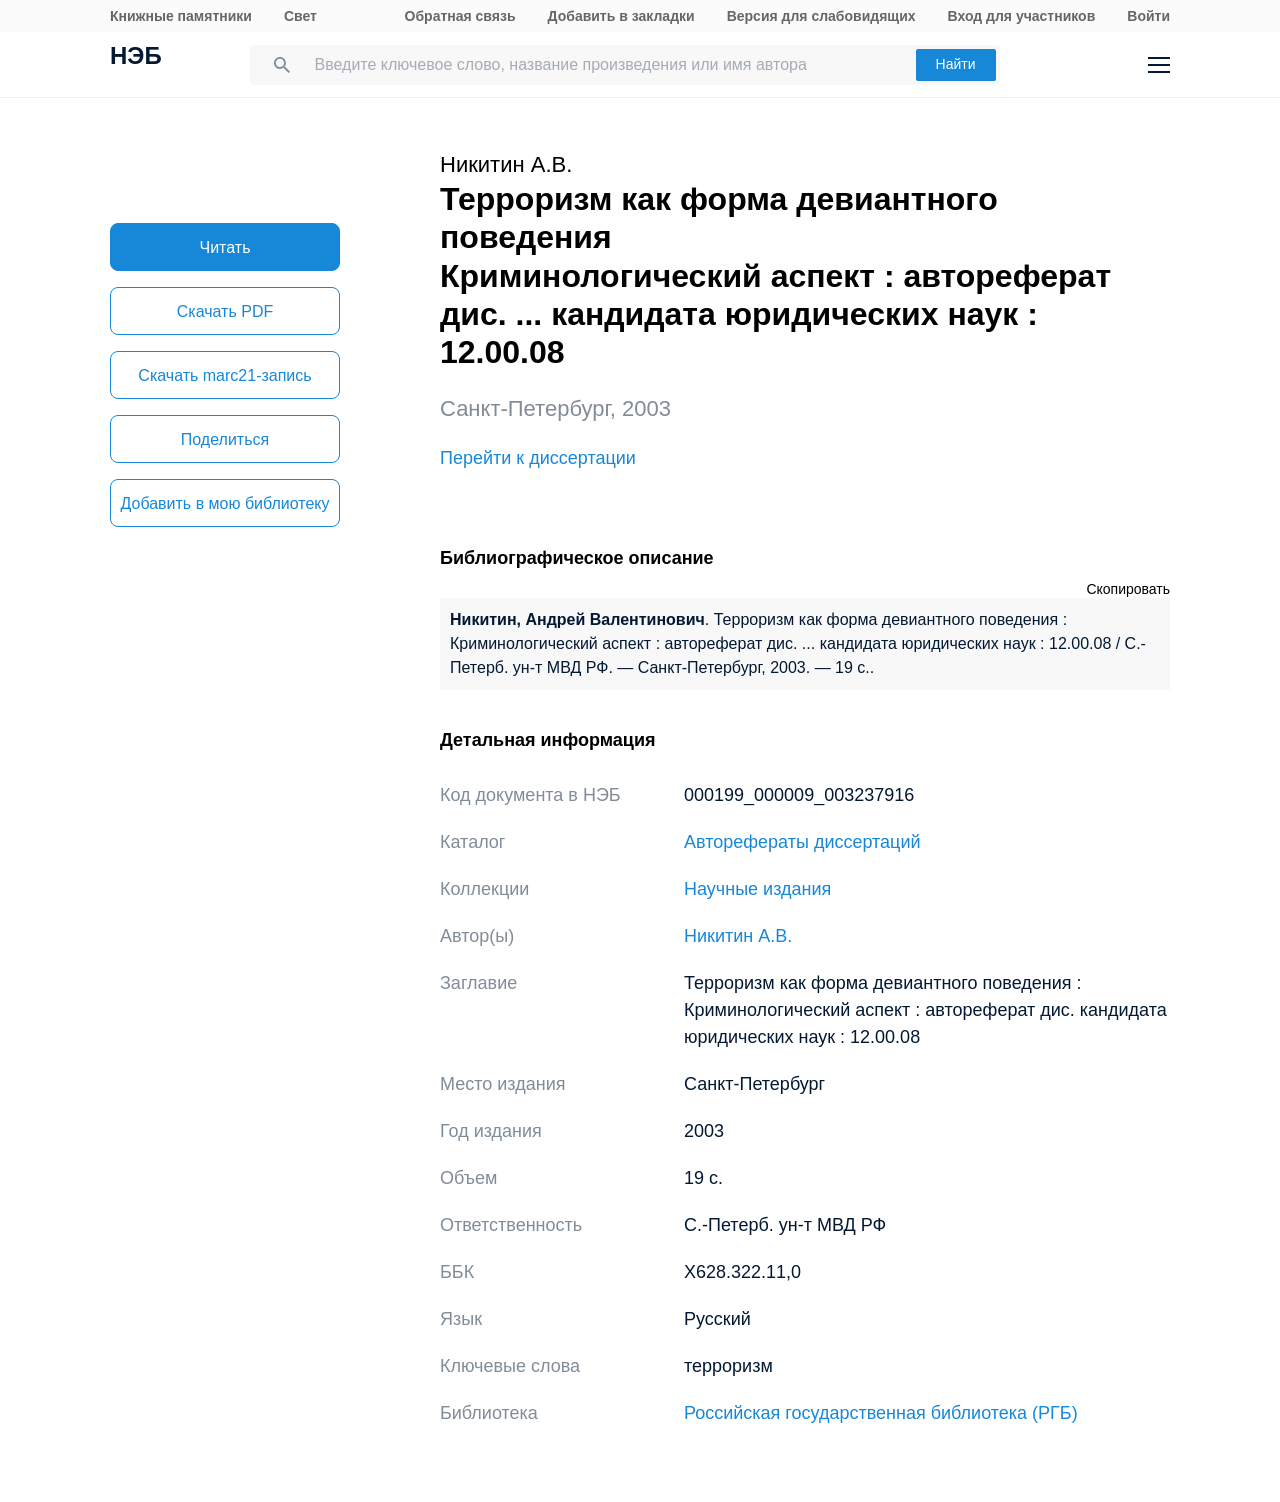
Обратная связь (460, 16)
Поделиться (225, 439)
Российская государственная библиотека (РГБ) (881, 1413)
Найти (956, 64)
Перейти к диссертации (538, 458)
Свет (300, 16)
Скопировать (1128, 589)
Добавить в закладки (621, 16)
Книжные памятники (181, 16)
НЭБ (136, 58)
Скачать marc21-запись (224, 375)
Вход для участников (1022, 16)
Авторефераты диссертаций (802, 842)
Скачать (225, 311)
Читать (225, 247)
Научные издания (757, 889)
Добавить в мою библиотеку (224, 503)
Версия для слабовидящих (821, 16)
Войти (1148, 16)
